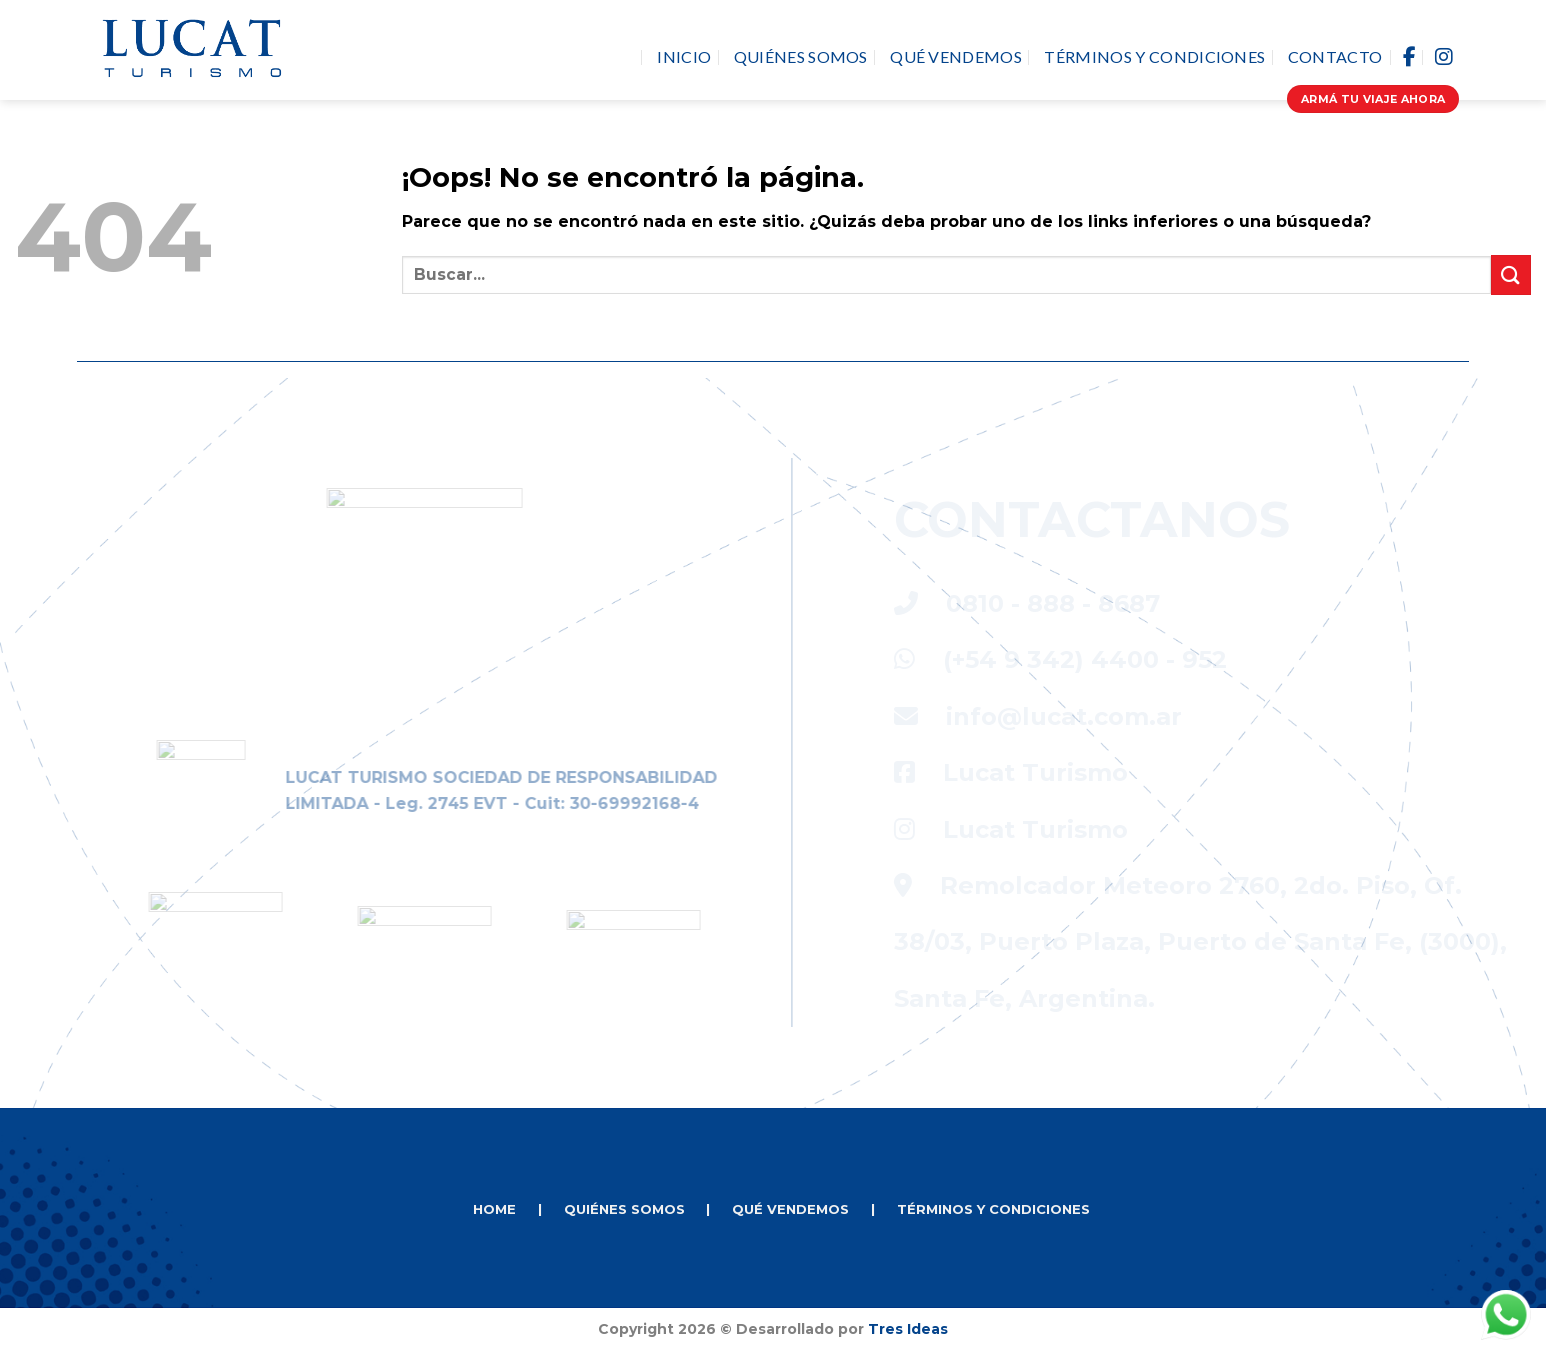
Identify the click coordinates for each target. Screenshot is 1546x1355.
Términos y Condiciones (1154, 56)
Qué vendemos (956, 56)
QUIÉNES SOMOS (624, 1209)
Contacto (1335, 56)
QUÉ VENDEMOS (790, 1209)
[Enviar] (1511, 274)
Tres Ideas (908, 1329)
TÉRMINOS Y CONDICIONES (993, 1209)
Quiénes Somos (801, 56)
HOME (494, 1209)
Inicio (684, 56)
